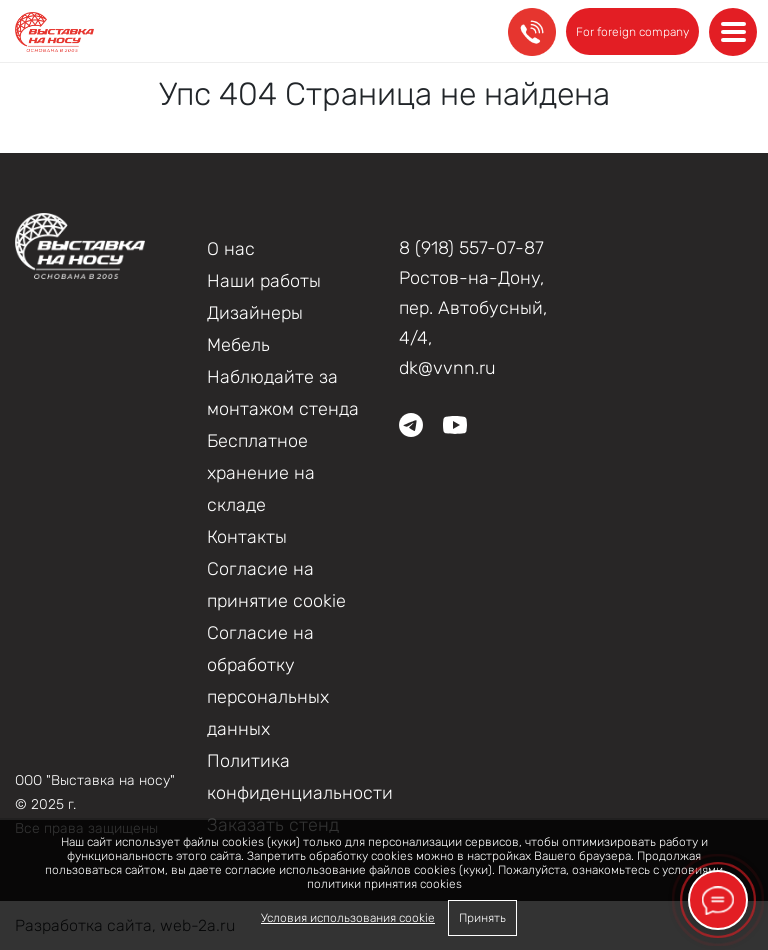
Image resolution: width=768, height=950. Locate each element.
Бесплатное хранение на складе (261, 473)
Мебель (238, 345)
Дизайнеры (255, 313)
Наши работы (264, 281)
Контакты (247, 537)
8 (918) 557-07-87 (471, 248)
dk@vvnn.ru (447, 368)
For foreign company (632, 32)
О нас (231, 249)
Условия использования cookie (348, 918)
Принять (482, 918)
